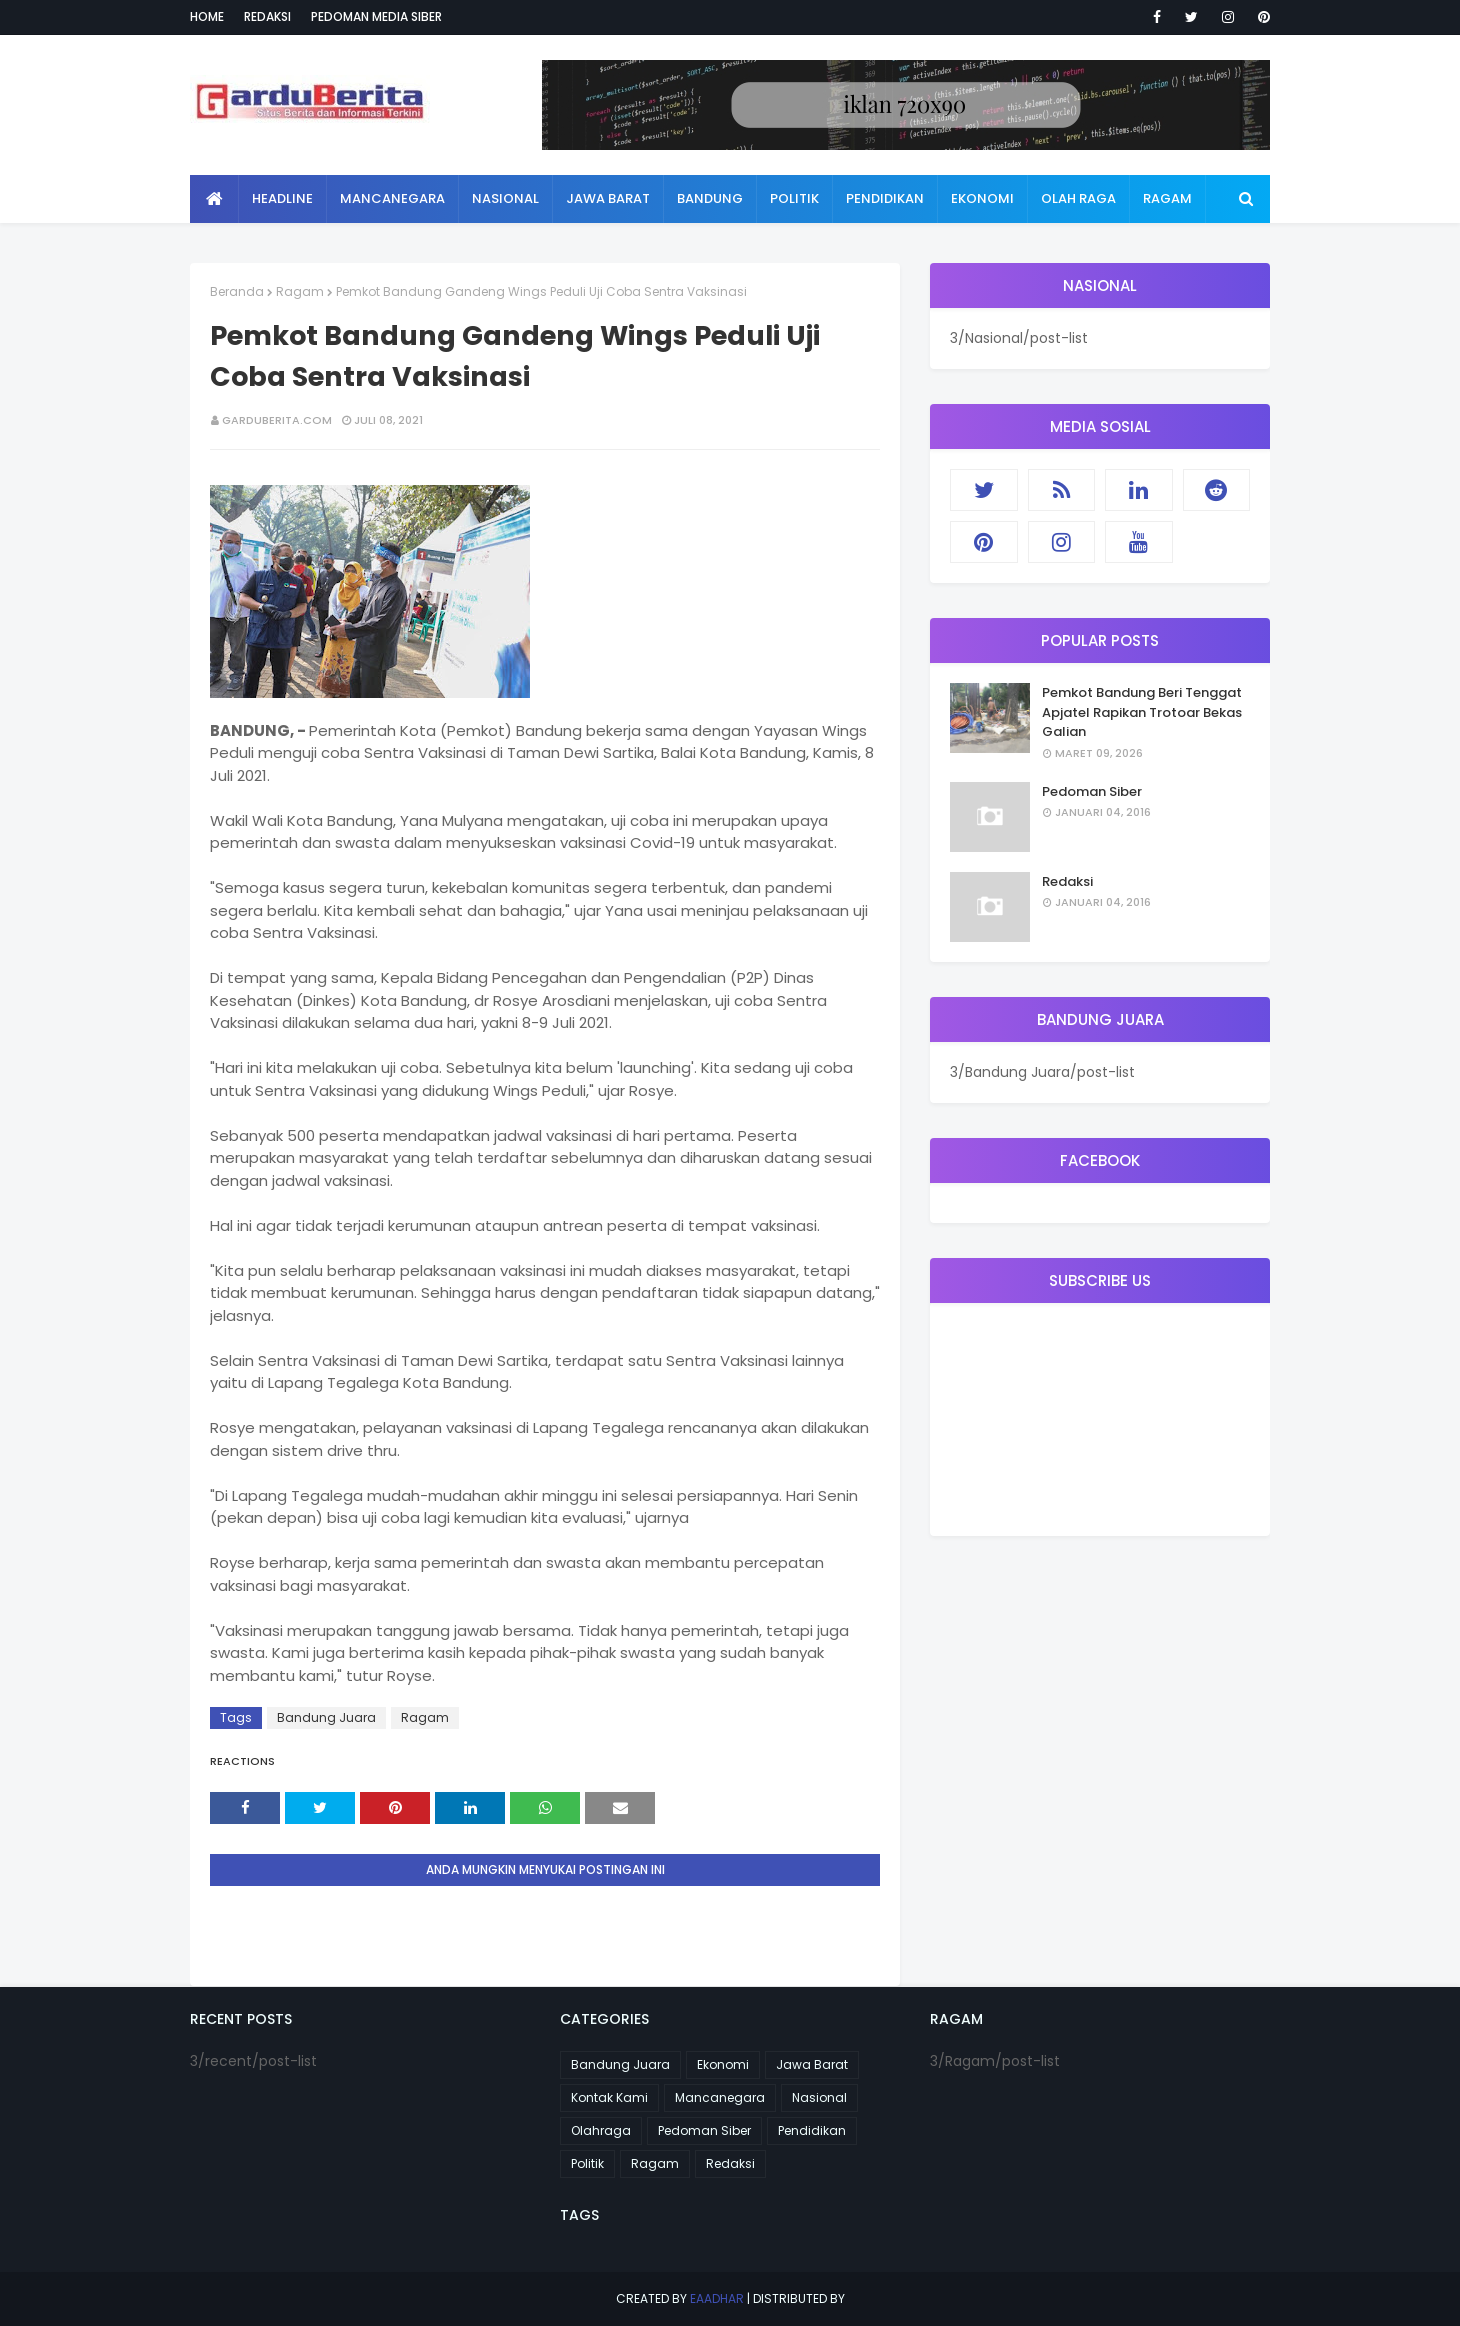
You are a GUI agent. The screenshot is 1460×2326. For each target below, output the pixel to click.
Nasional (819, 2097)
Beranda (237, 291)
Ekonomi (723, 2064)
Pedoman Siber (1092, 791)
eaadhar (717, 2298)
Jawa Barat (812, 2064)
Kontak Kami (609, 2097)
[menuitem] (214, 199)
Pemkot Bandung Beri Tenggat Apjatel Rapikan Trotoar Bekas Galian (1142, 712)
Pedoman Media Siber (376, 16)
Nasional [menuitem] (505, 198)
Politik (587, 2163)
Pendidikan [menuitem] (885, 198)
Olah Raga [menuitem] (1078, 198)
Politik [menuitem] (794, 198)
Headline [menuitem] (282, 198)
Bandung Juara (326, 1717)
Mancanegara (720, 2097)
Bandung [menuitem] (710, 198)
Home (207, 16)
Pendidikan (812, 2130)
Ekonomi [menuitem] (982, 198)
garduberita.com (277, 420)
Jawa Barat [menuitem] (608, 198)
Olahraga (601, 2130)
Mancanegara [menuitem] (392, 198)
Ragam (300, 291)
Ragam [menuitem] (1167, 198)
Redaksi (267, 16)
